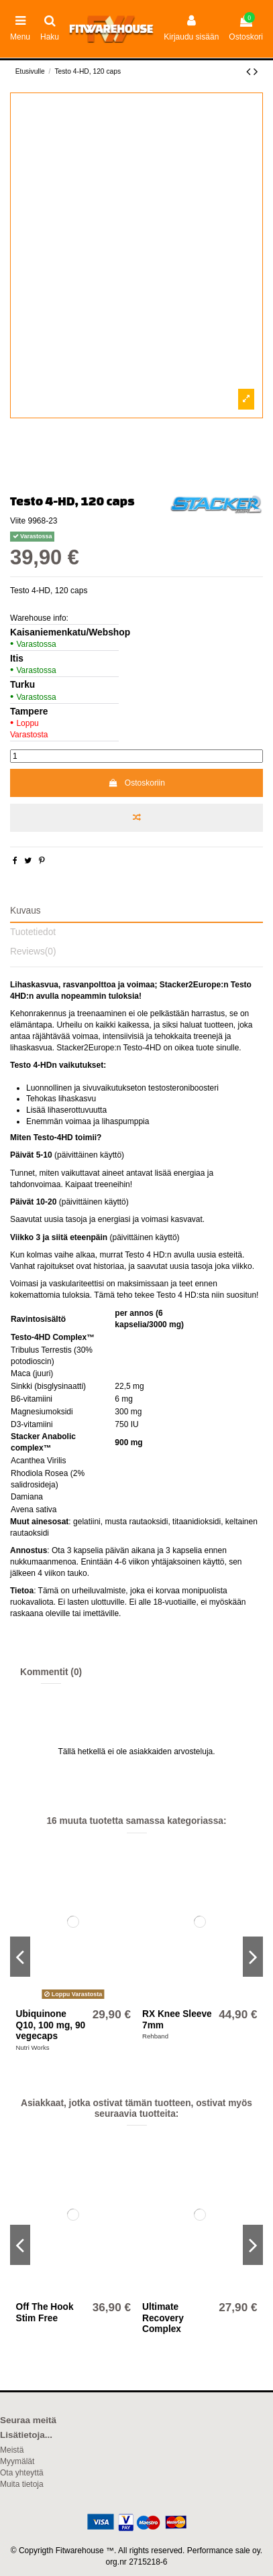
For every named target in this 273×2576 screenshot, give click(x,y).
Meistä (11, 2450)
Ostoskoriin (136, 783)
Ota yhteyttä (22, 2472)
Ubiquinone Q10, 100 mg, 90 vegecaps (51, 2025)
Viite (17, 521)
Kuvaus (25, 911)
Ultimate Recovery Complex (163, 2318)
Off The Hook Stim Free (45, 2312)
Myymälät (17, 2461)
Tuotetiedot (33, 932)
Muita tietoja (22, 2484)
